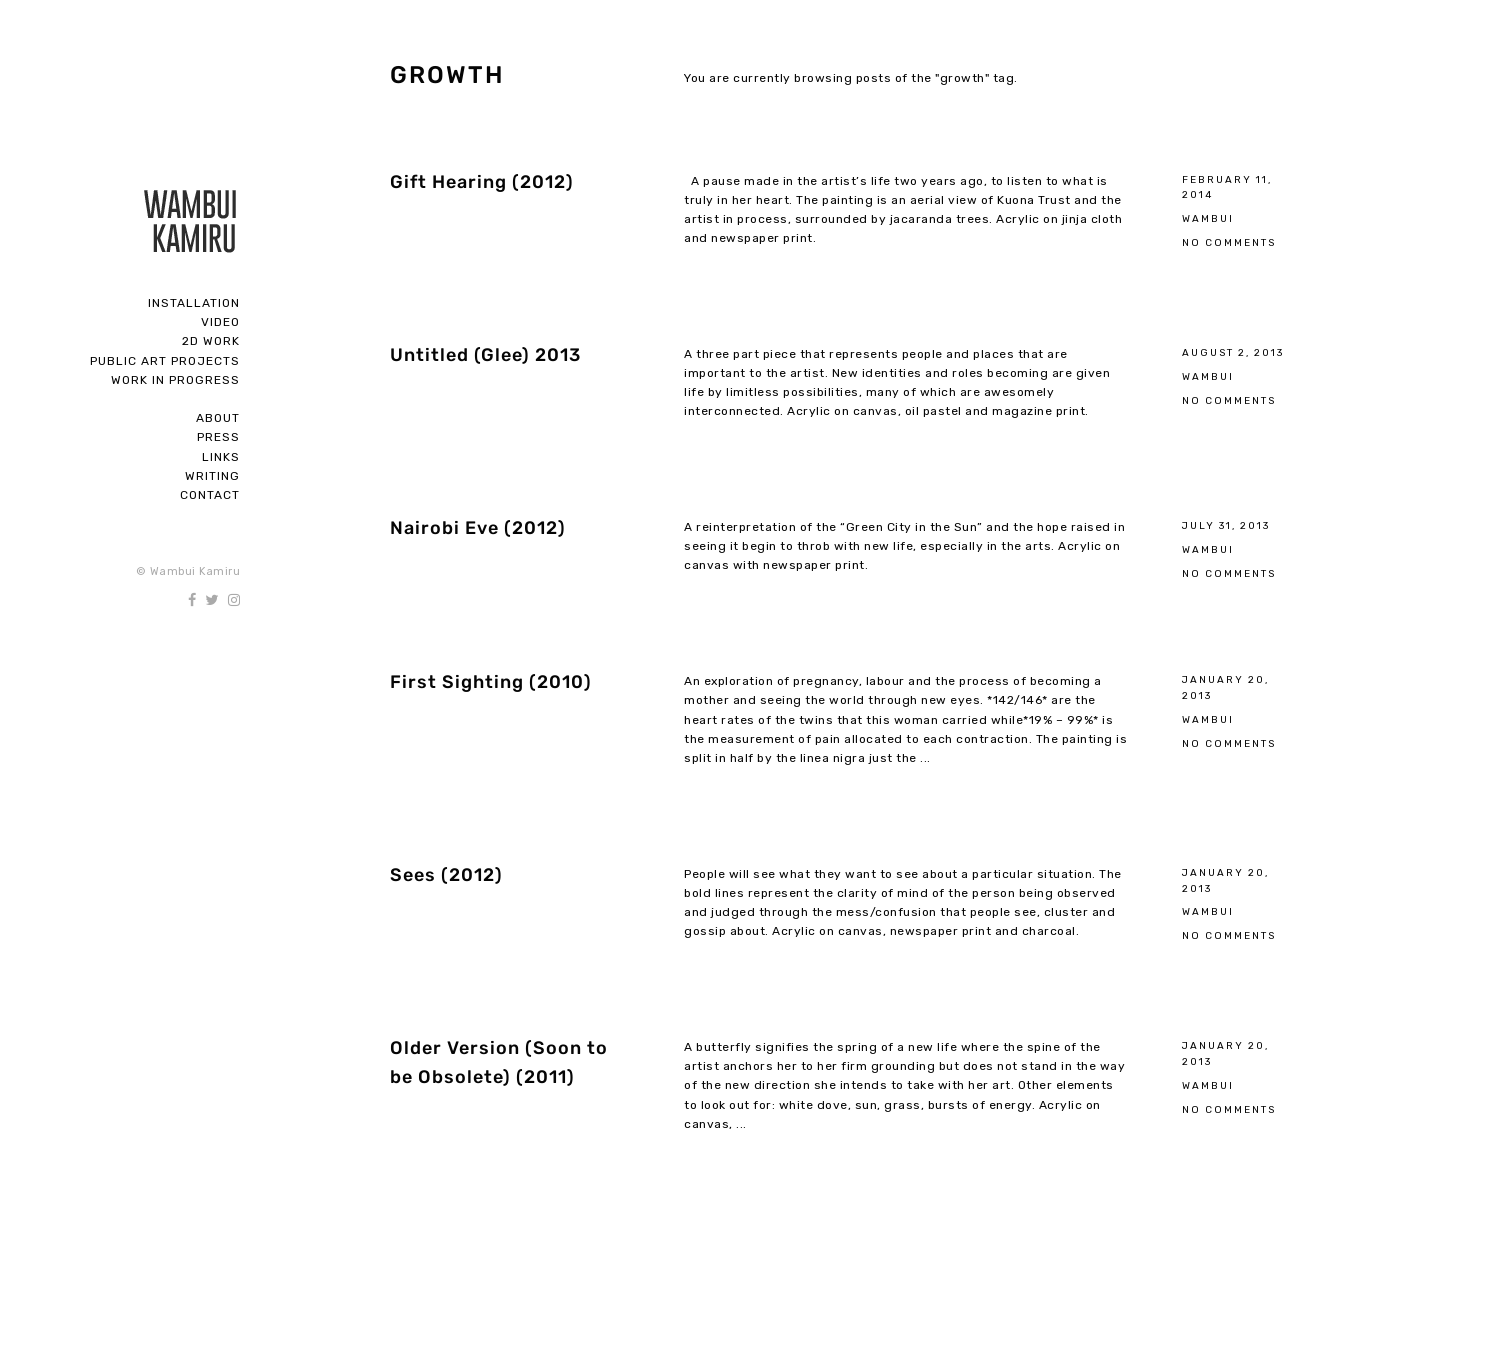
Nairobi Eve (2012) (478, 528)
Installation (194, 303)
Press (218, 437)
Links (221, 457)
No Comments (1229, 242)
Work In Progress (175, 380)
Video (220, 322)
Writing (212, 476)
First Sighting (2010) (491, 682)
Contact (210, 495)
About (218, 418)
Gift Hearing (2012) (482, 182)
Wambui (1208, 218)
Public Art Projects (165, 361)
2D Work (211, 341)
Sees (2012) (446, 875)
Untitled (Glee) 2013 (485, 355)
